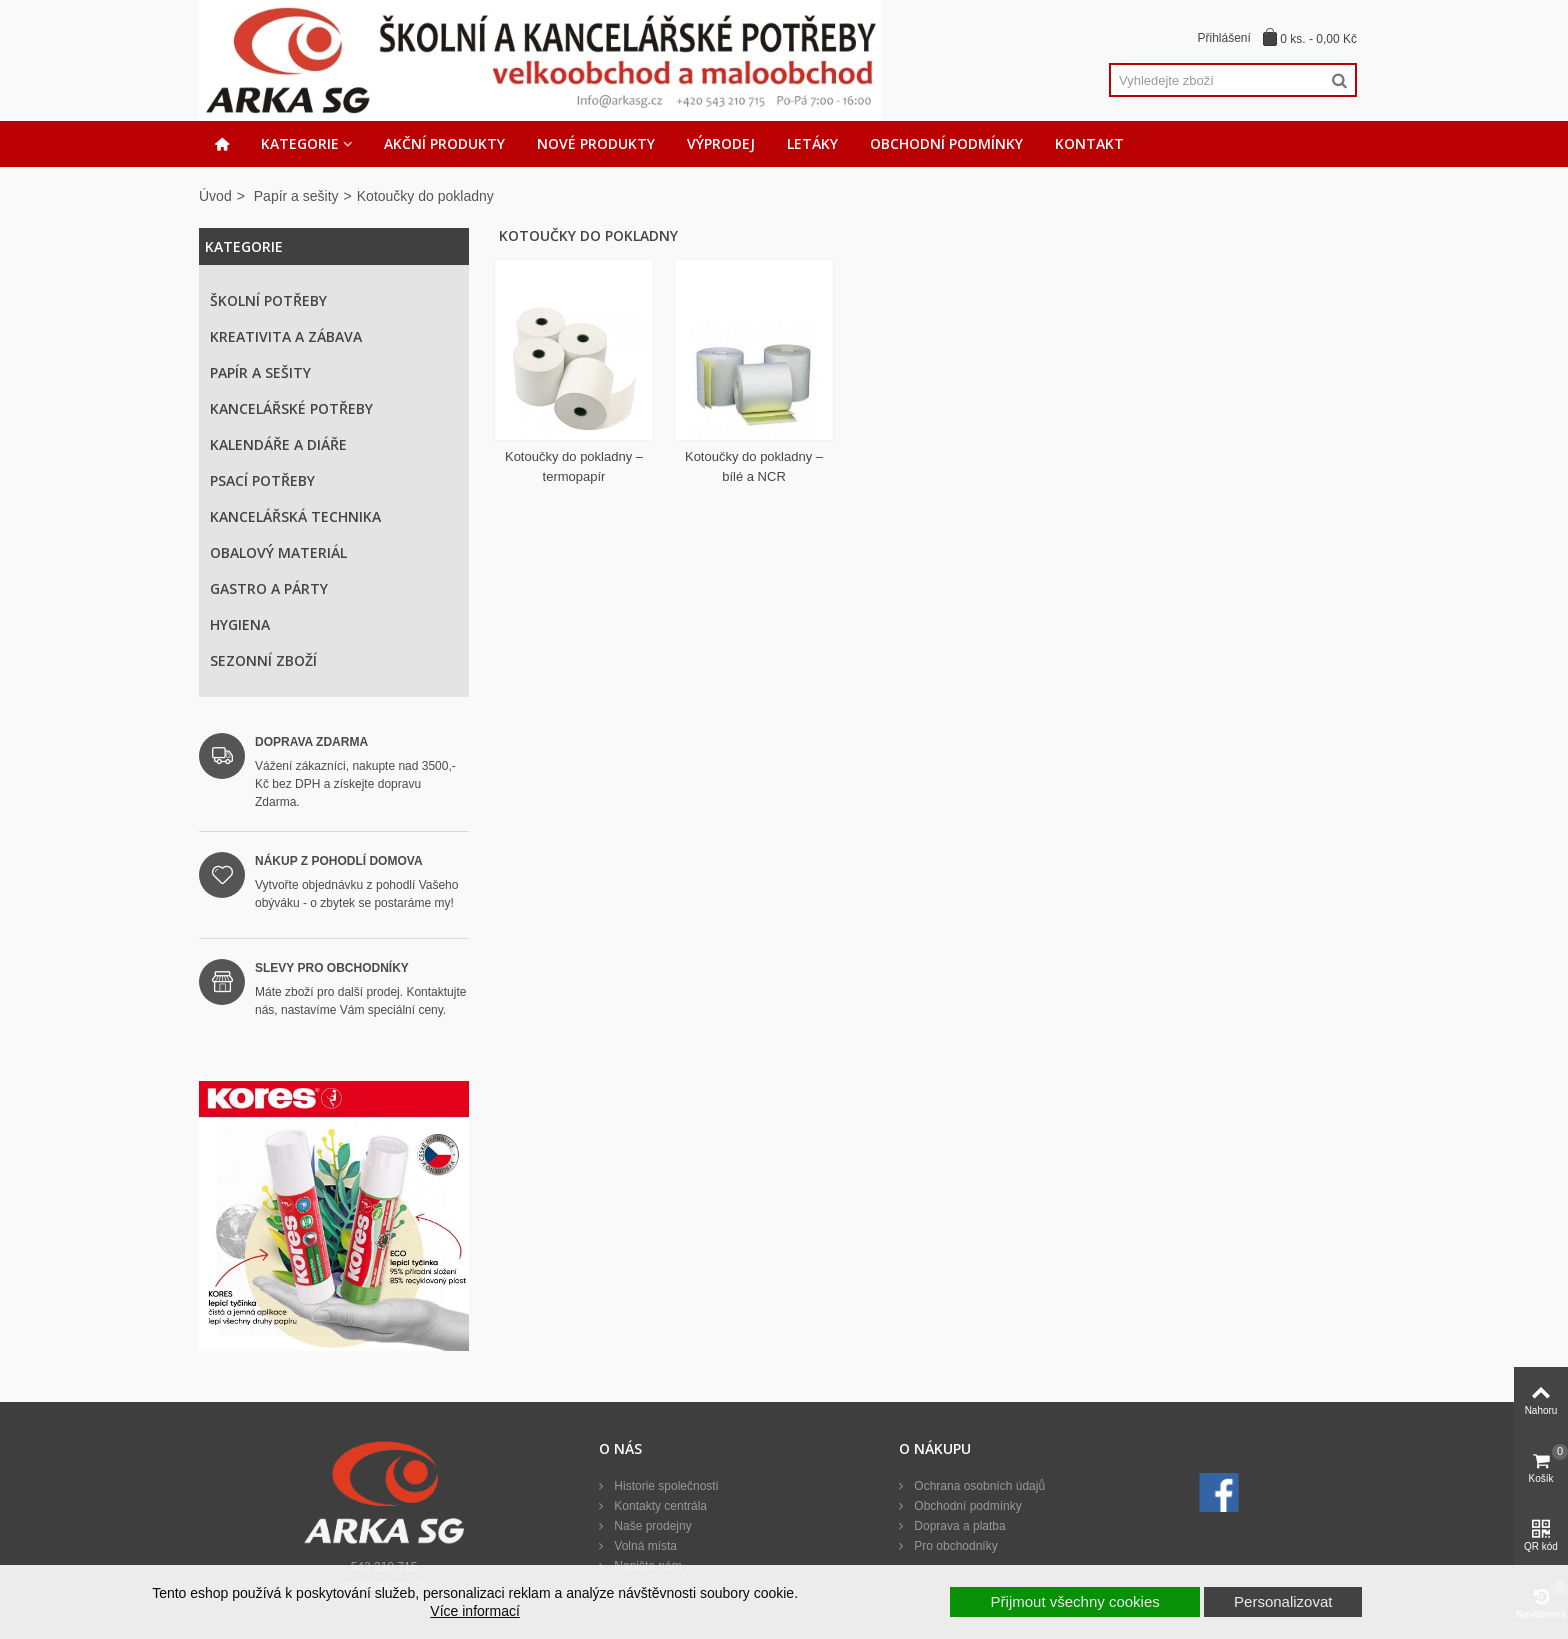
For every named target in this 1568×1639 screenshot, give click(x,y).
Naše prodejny (651, 1526)
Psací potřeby (262, 480)
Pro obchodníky (954, 1546)
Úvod (215, 196)
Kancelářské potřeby (291, 408)
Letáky (812, 143)
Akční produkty (444, 143)
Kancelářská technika (295, 516)
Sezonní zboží (263, 660)
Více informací (474, 1611)
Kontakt (1089, 143)
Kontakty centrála (659, 1506)
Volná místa (644, 1546)
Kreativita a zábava (286, 336)
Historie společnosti (664, 1486)
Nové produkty (596, 143)
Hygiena (240, 624)
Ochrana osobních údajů (978, 1486)
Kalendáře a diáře (278, 444)
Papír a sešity (296, 196)
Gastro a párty (269, 588)
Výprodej (721, 143)
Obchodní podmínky (946, 143)
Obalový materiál (278, 552)
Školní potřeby (268, 300)
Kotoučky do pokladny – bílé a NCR (754, 466)
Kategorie (300, 143)
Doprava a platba (958, 1526)
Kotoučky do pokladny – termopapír (574, 466)
